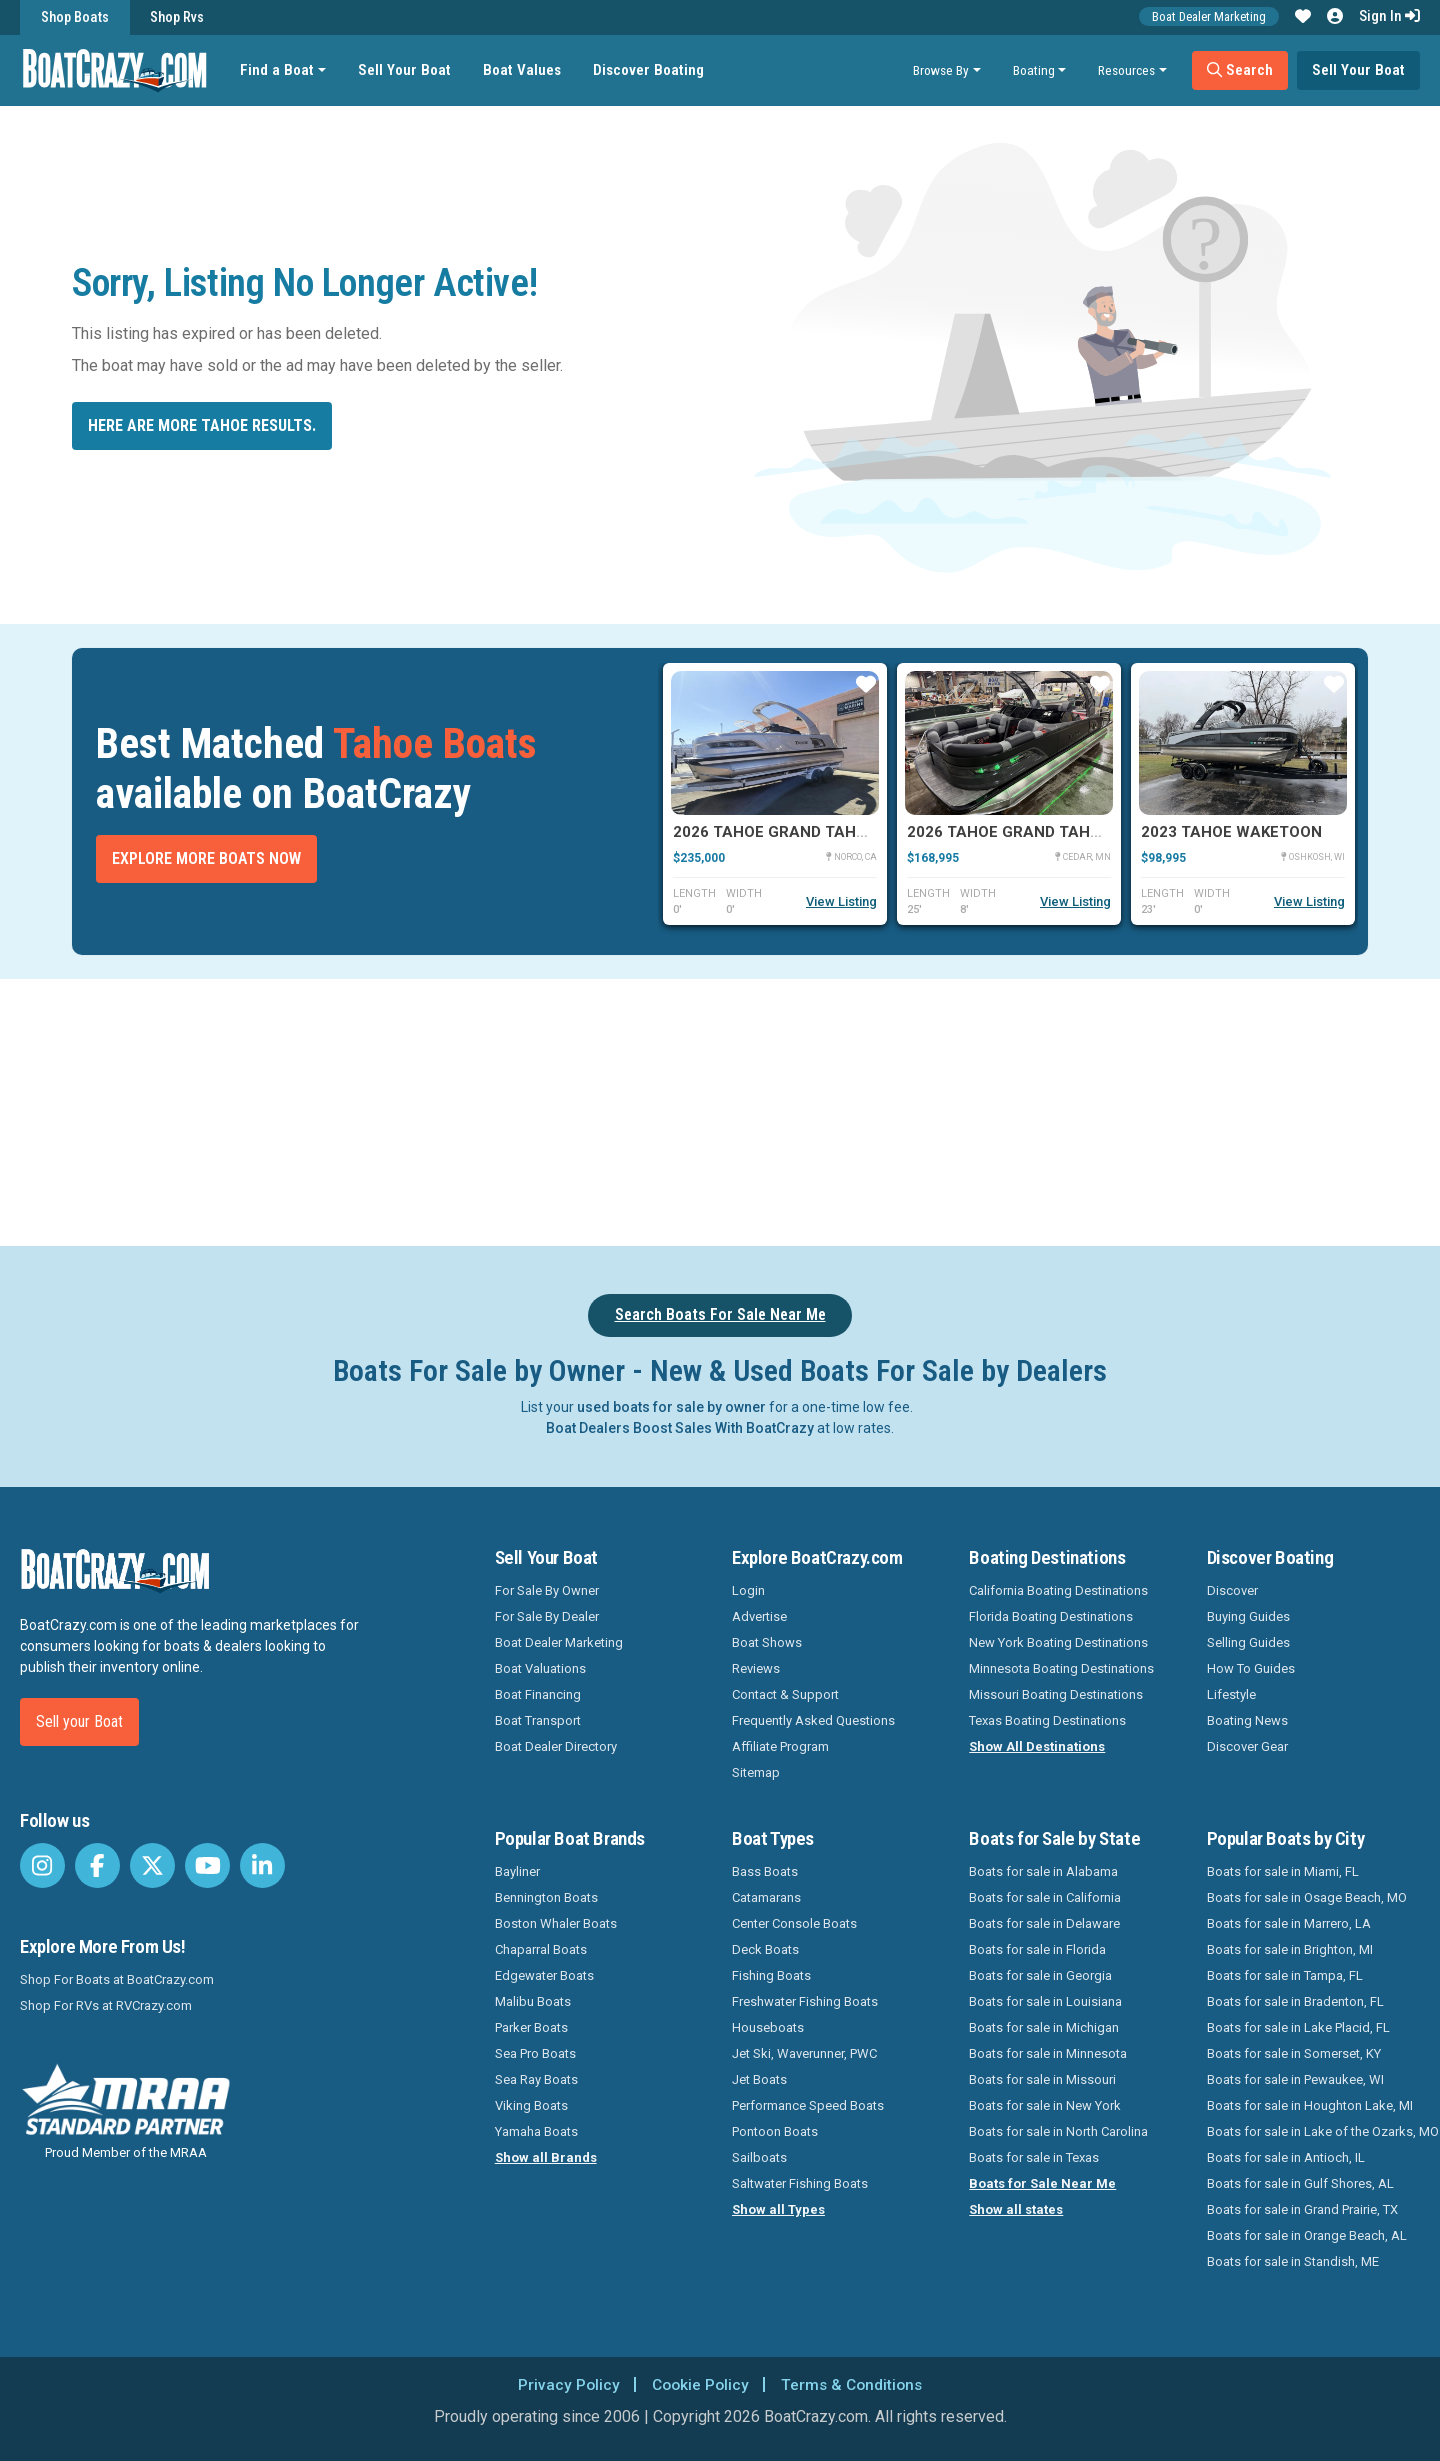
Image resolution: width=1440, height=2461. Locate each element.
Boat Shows (767, 1642)
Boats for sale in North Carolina (1058, 2131)
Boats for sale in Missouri (1042, 2079)
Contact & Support (785, 1694)
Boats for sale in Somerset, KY (1294, 2053)
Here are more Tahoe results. (202, 425)
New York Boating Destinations (1058, 1642)
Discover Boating (650, 70)
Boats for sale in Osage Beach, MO (1307, 1897)
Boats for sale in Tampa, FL (1285, 1975)
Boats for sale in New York (1045, 2105)
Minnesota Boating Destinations (1061, 1668)
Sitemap (756, 1772)
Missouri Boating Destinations (1056, 1694)
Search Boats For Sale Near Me (720, 1314)
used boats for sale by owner (671, 1407)
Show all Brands (546, 2157)
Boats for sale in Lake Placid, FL (1298, 2027)
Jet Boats (759, 2079)
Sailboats (759, 2157)
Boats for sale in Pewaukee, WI (1295, 2079)
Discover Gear (1247, 1746)
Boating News (1247, 1720)
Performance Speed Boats (808, 2105)
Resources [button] (1126, 70)
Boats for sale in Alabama (1043, 1871)
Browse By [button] (941, 70)
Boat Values (524, 70)
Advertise (759, 1616)
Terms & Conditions (854, 2384)
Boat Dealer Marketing (1209, 16)
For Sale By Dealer (547, 1616)
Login (748, 1590)
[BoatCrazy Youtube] (207, 1865)
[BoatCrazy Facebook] (97, 1865)
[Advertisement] (832, 1109)
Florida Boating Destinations (1051, 1616)
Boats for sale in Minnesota (1048, 2053)
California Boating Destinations (1058, 1590)
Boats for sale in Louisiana (1045, 2001)
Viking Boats (531, 2105)
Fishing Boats (771, 1975)
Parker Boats (531, 2027)
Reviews (756, 1668)
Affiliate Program (780, 1746)
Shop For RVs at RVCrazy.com (106, 2005)
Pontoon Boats (775, 2131)
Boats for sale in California (1045, 1897)
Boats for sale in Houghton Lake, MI (1310, 2105)
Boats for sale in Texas (1034, 2157)
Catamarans (766, 1897)
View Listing (841, 901)
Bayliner (517, 1871)
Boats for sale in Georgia (1040, 1975)
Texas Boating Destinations (1047, 1720)
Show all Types (778, 2209)
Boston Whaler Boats (556, 1923)
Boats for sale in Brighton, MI (1290, 1949)
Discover (1232, 1590)
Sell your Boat (79, 1721)
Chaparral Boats (541, 1949)
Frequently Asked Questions (813, 1720)
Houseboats (768, 2027)
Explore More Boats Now (206, 858)
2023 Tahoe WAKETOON (1231, 832)
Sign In (1389, 16)
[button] (1303, 17)
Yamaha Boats (536, 2131)
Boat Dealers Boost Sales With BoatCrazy (680, 1428)
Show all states (1016, 2209)
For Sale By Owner (547, 1590)
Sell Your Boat (406, 70)
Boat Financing (538, 1694)
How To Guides (1251, 1668)
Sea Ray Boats (536, 2079)
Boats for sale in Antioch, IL (1286, 2157)
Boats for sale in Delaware (1044, 1923)
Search (1240, 70)
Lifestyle (1231, 1694)
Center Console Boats (794, 1923)
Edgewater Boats (544, 1975)
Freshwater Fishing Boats (805, 2001)
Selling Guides (1248, 1642)
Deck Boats (765, 1949)
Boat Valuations (540, 1668)
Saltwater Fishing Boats (800, 2183)
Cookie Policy (698, 2384)
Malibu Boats (533, 2001)
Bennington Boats (546, 1897)
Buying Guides (1248, 1616)
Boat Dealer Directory (556, 1746)
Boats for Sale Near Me (1042, 2183)
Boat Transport (538, 1720)
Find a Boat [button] (279, 70)
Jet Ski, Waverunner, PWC (804, 2053)
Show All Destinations (1037, 1746)
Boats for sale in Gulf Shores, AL (1300, 2183)
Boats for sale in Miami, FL (1283, 1871)
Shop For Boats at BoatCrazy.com (117, 1979)
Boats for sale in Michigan (1044, 2027)
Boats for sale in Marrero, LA (1289, 1923)
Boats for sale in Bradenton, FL (1295, 2001)
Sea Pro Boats (535, 2053)
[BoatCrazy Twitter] (152, 1865)
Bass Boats (765, 1871)
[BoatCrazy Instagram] (42, 1865)
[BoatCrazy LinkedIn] (262, 1865)
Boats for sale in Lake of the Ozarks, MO (1323, 2131)
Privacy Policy (564, 2384)
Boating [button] (1034, 70)
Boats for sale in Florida (1037, 1949)
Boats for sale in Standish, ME (1293, 2261)
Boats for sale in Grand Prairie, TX (1302, 2209)
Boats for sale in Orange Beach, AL (1307, 2235)
